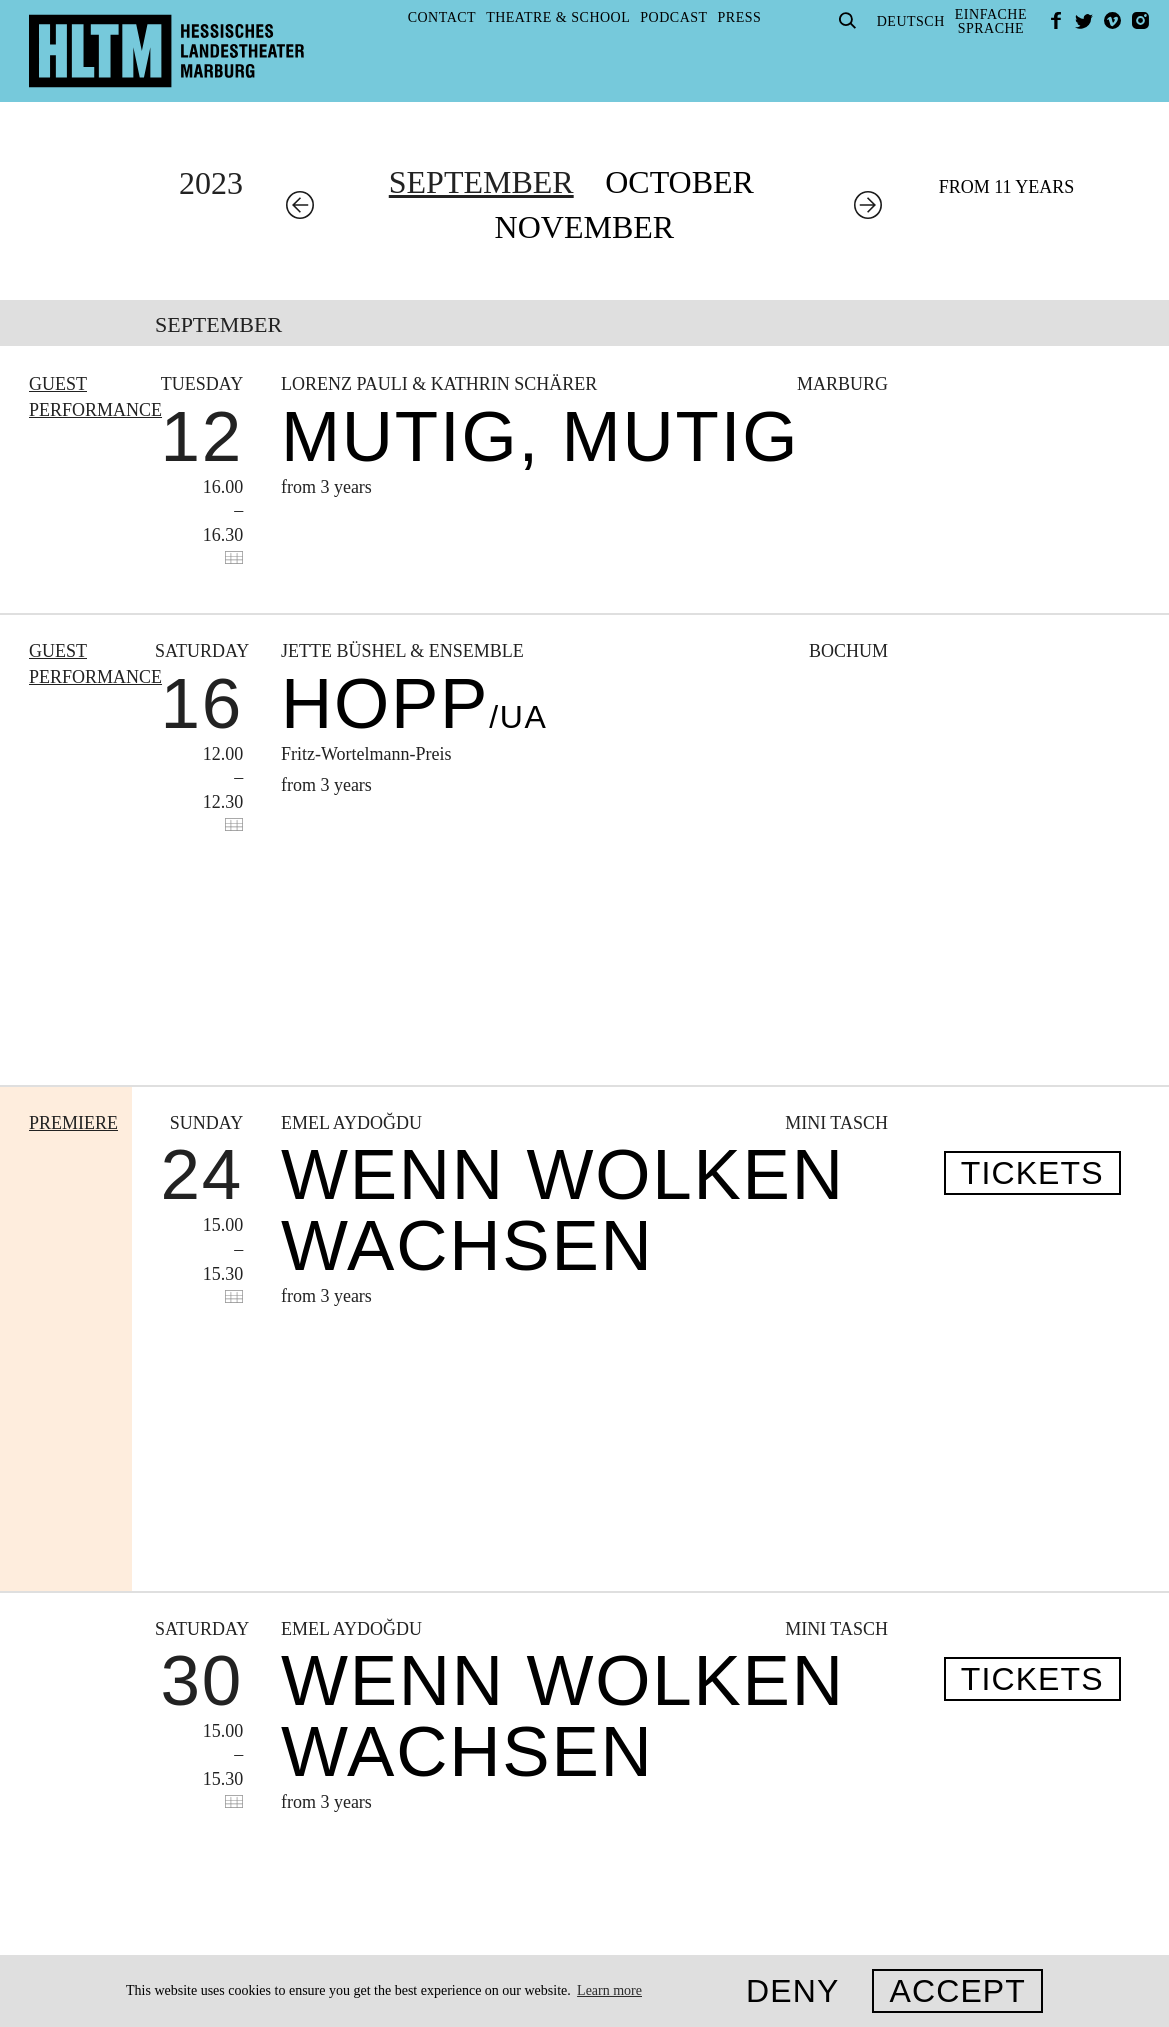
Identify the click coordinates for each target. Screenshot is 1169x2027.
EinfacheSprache (991, 21)
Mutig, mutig (540, 436)
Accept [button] (957, 1991)
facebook (1056, 20)
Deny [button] (792, 1991)
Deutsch (911, 21)
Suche (848, 20)
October (679, 182)
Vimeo (1112, 20)
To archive (374, 1452)
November (585, 227)
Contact (442, 17)
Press (740, 17)
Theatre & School (558, 17)
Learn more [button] (609, 1990)
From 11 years (1007, 187)
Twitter (1084, 20)
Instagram (1140, 20)
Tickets (1032, 966)
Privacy (217, 1799)
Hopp (414, 703)
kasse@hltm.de (900, 1763)
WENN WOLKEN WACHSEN (563, 1003)
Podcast (673, 17)
